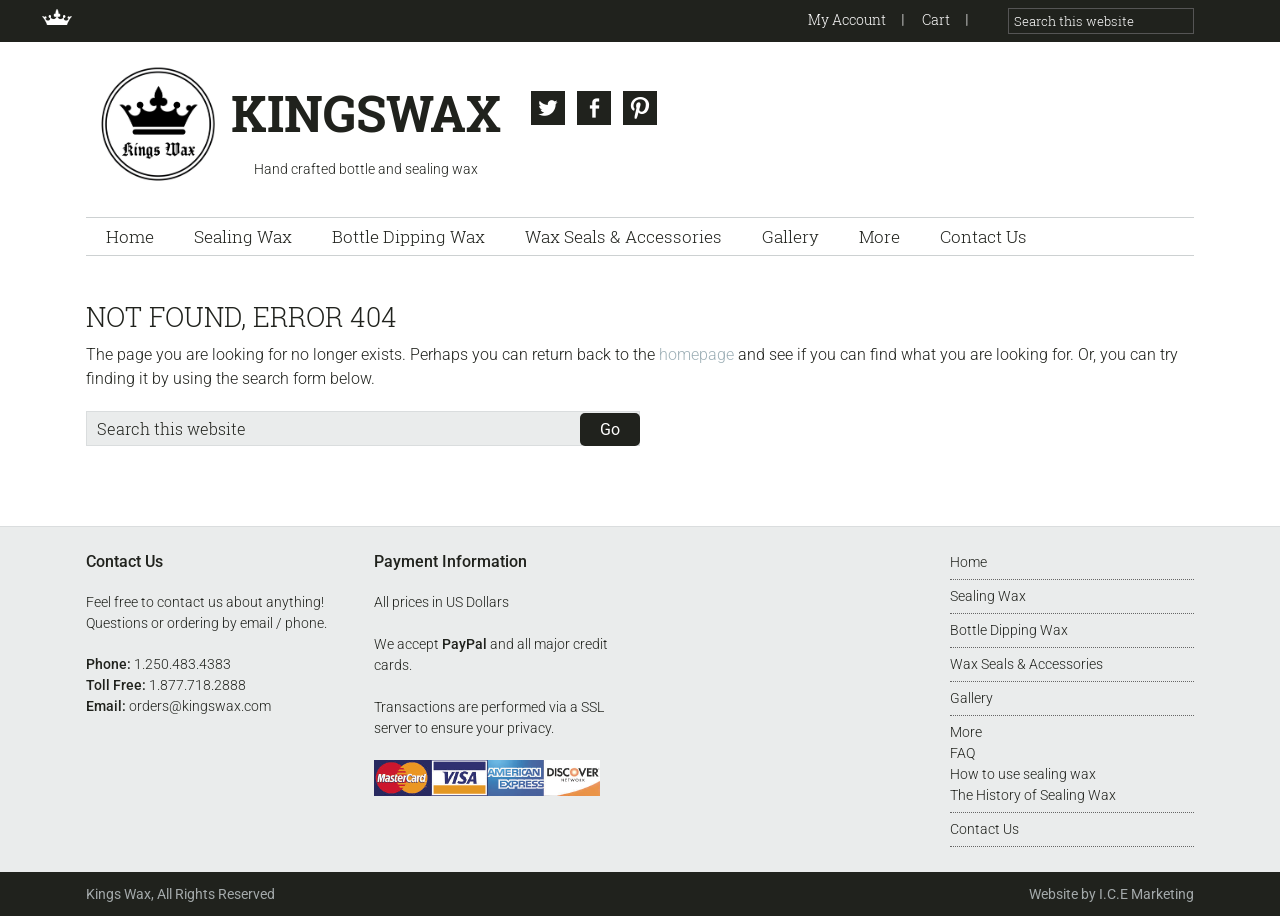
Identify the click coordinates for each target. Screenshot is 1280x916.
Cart (936, 19)
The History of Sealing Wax (1033, 795)
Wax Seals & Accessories (1026, 664)
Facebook (594, 108)
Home (968, 562)
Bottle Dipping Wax (1009, 630)
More (966, 732)
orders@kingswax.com (200, 706)
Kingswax (158, 122)
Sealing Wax (988, 596)
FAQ (962, 753)
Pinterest (640, 108)
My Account (847, 19)
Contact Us (984, 829)
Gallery (971, 698)
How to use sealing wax (1023, 774)
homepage (696, 354)
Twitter (548, 108)
